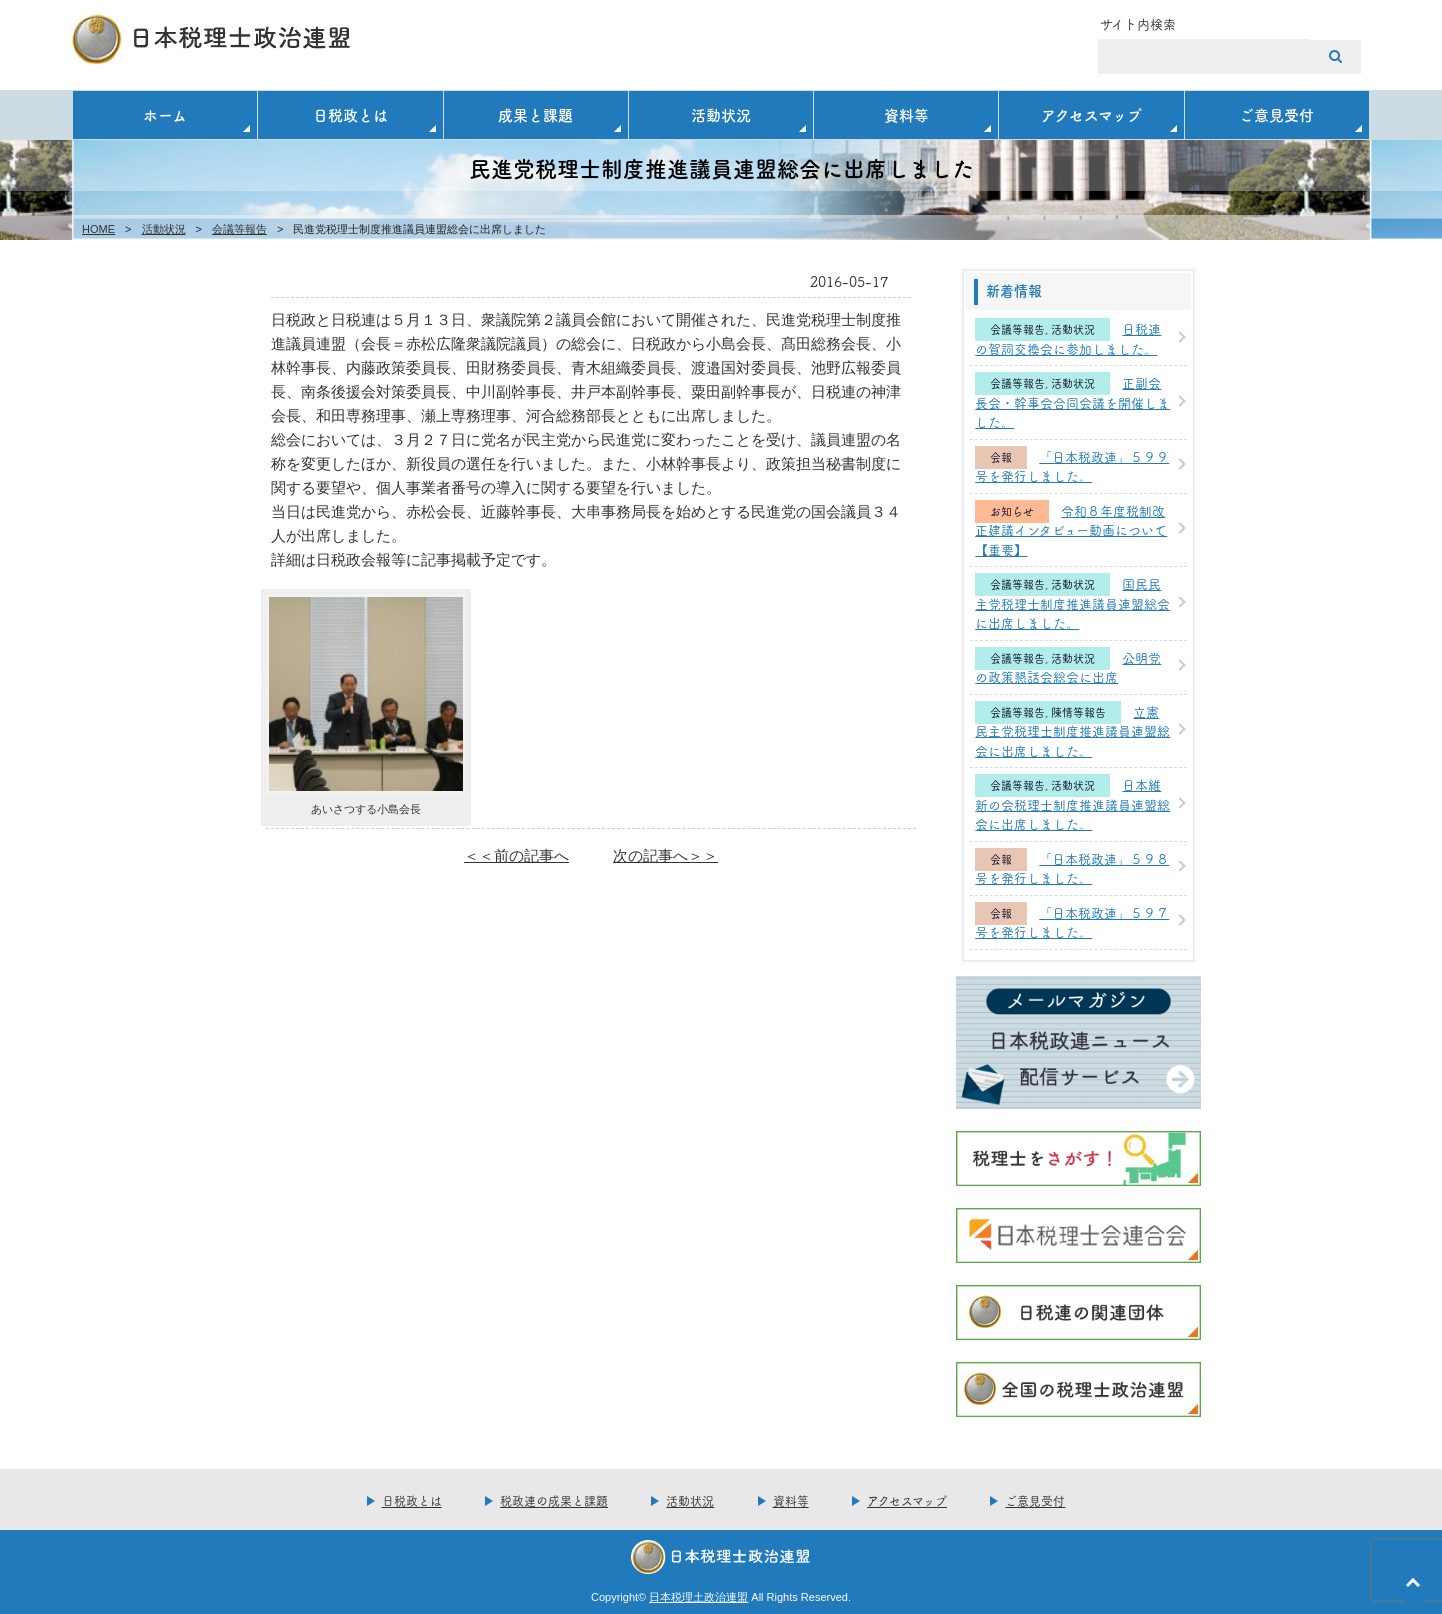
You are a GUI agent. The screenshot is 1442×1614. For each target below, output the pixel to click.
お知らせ (1012, 511)
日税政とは (350, 114)
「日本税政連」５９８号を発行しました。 (1072, 868)
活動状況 (721, 114)
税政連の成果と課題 (554, 1500)
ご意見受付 (1276, 114)
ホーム (165, 114)
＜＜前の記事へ (516, 855)
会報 (1001, 457)
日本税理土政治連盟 (698, 1597)
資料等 (906, 114)
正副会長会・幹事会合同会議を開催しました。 (1072, 401)
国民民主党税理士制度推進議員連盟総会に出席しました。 (1072, 602)
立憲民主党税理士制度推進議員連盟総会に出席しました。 (1072, 730)
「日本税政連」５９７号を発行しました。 (1072, 922)
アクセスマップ (1091, 114)
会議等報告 (239, 229)
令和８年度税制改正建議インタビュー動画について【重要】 (1071, 529)
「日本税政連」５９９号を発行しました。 (1072, 466)
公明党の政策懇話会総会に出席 (1068, 667)
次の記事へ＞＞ (665, 855)
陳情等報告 (1078, 712)
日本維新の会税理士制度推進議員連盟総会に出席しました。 (1072, 803)
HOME (98, 229)
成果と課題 (535, 114)
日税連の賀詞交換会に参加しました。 (1068, 338)
